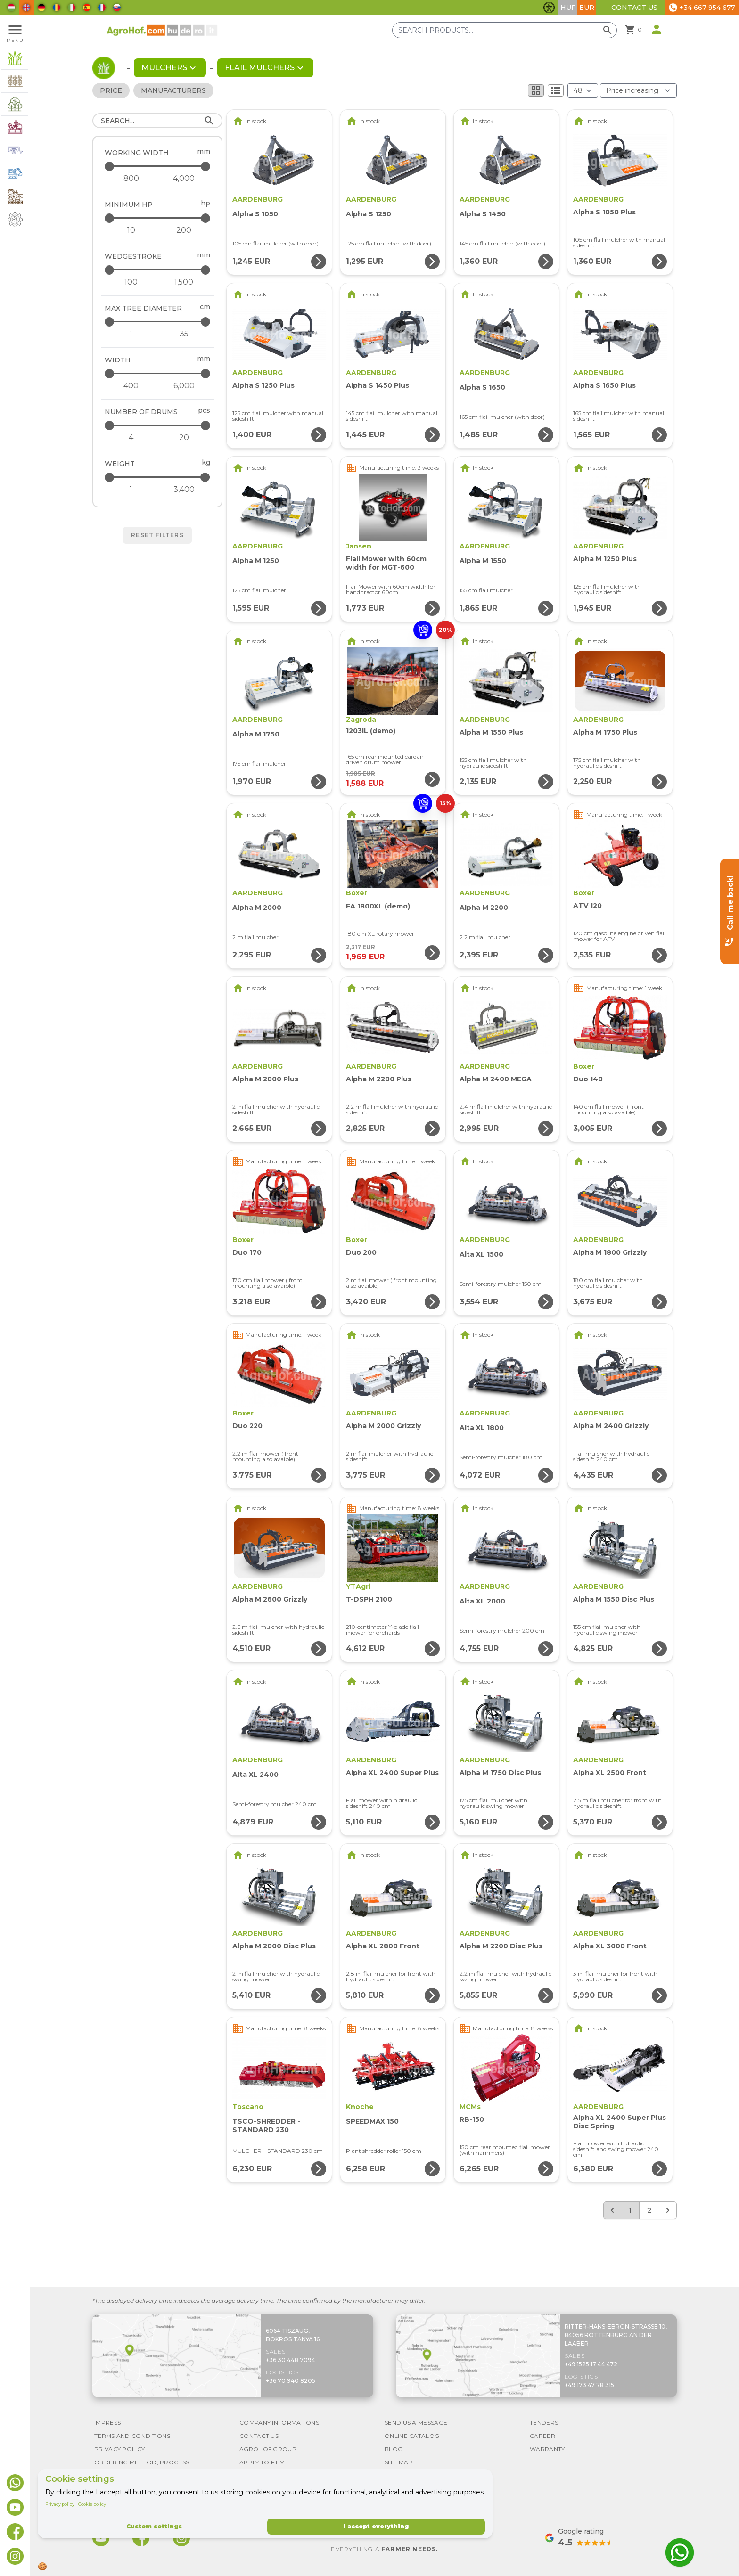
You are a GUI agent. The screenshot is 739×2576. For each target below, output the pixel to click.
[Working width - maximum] (158, 166)
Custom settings (154, 2526)
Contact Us (634, 7)
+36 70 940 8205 (290, 2380)
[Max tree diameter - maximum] (158, 321)
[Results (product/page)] (582, 90)
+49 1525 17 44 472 (591, 2364)
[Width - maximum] (158, 373)
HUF (567, 7)
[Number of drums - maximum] (158, 425)
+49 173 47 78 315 (589, 2384)
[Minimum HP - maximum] (158, 218)
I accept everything (376, 2526)
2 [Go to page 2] (649, 2210)
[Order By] (638, 90)
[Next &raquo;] (668, 2210)
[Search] (157, 120)
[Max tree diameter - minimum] (131, 334)
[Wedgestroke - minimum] (131, 282)
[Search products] (504, 30)
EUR (586, 7)
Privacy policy (59, 2504)
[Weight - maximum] (158, 477)
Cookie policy (92, 2504)
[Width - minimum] (131, 386)
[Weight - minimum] (131, 489)
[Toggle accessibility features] (549, 7)
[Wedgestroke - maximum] (158, 269)
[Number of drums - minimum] (131, 437)
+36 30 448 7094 (290, 2359)
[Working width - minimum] (131, 178)
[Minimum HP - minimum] (131, 230)
